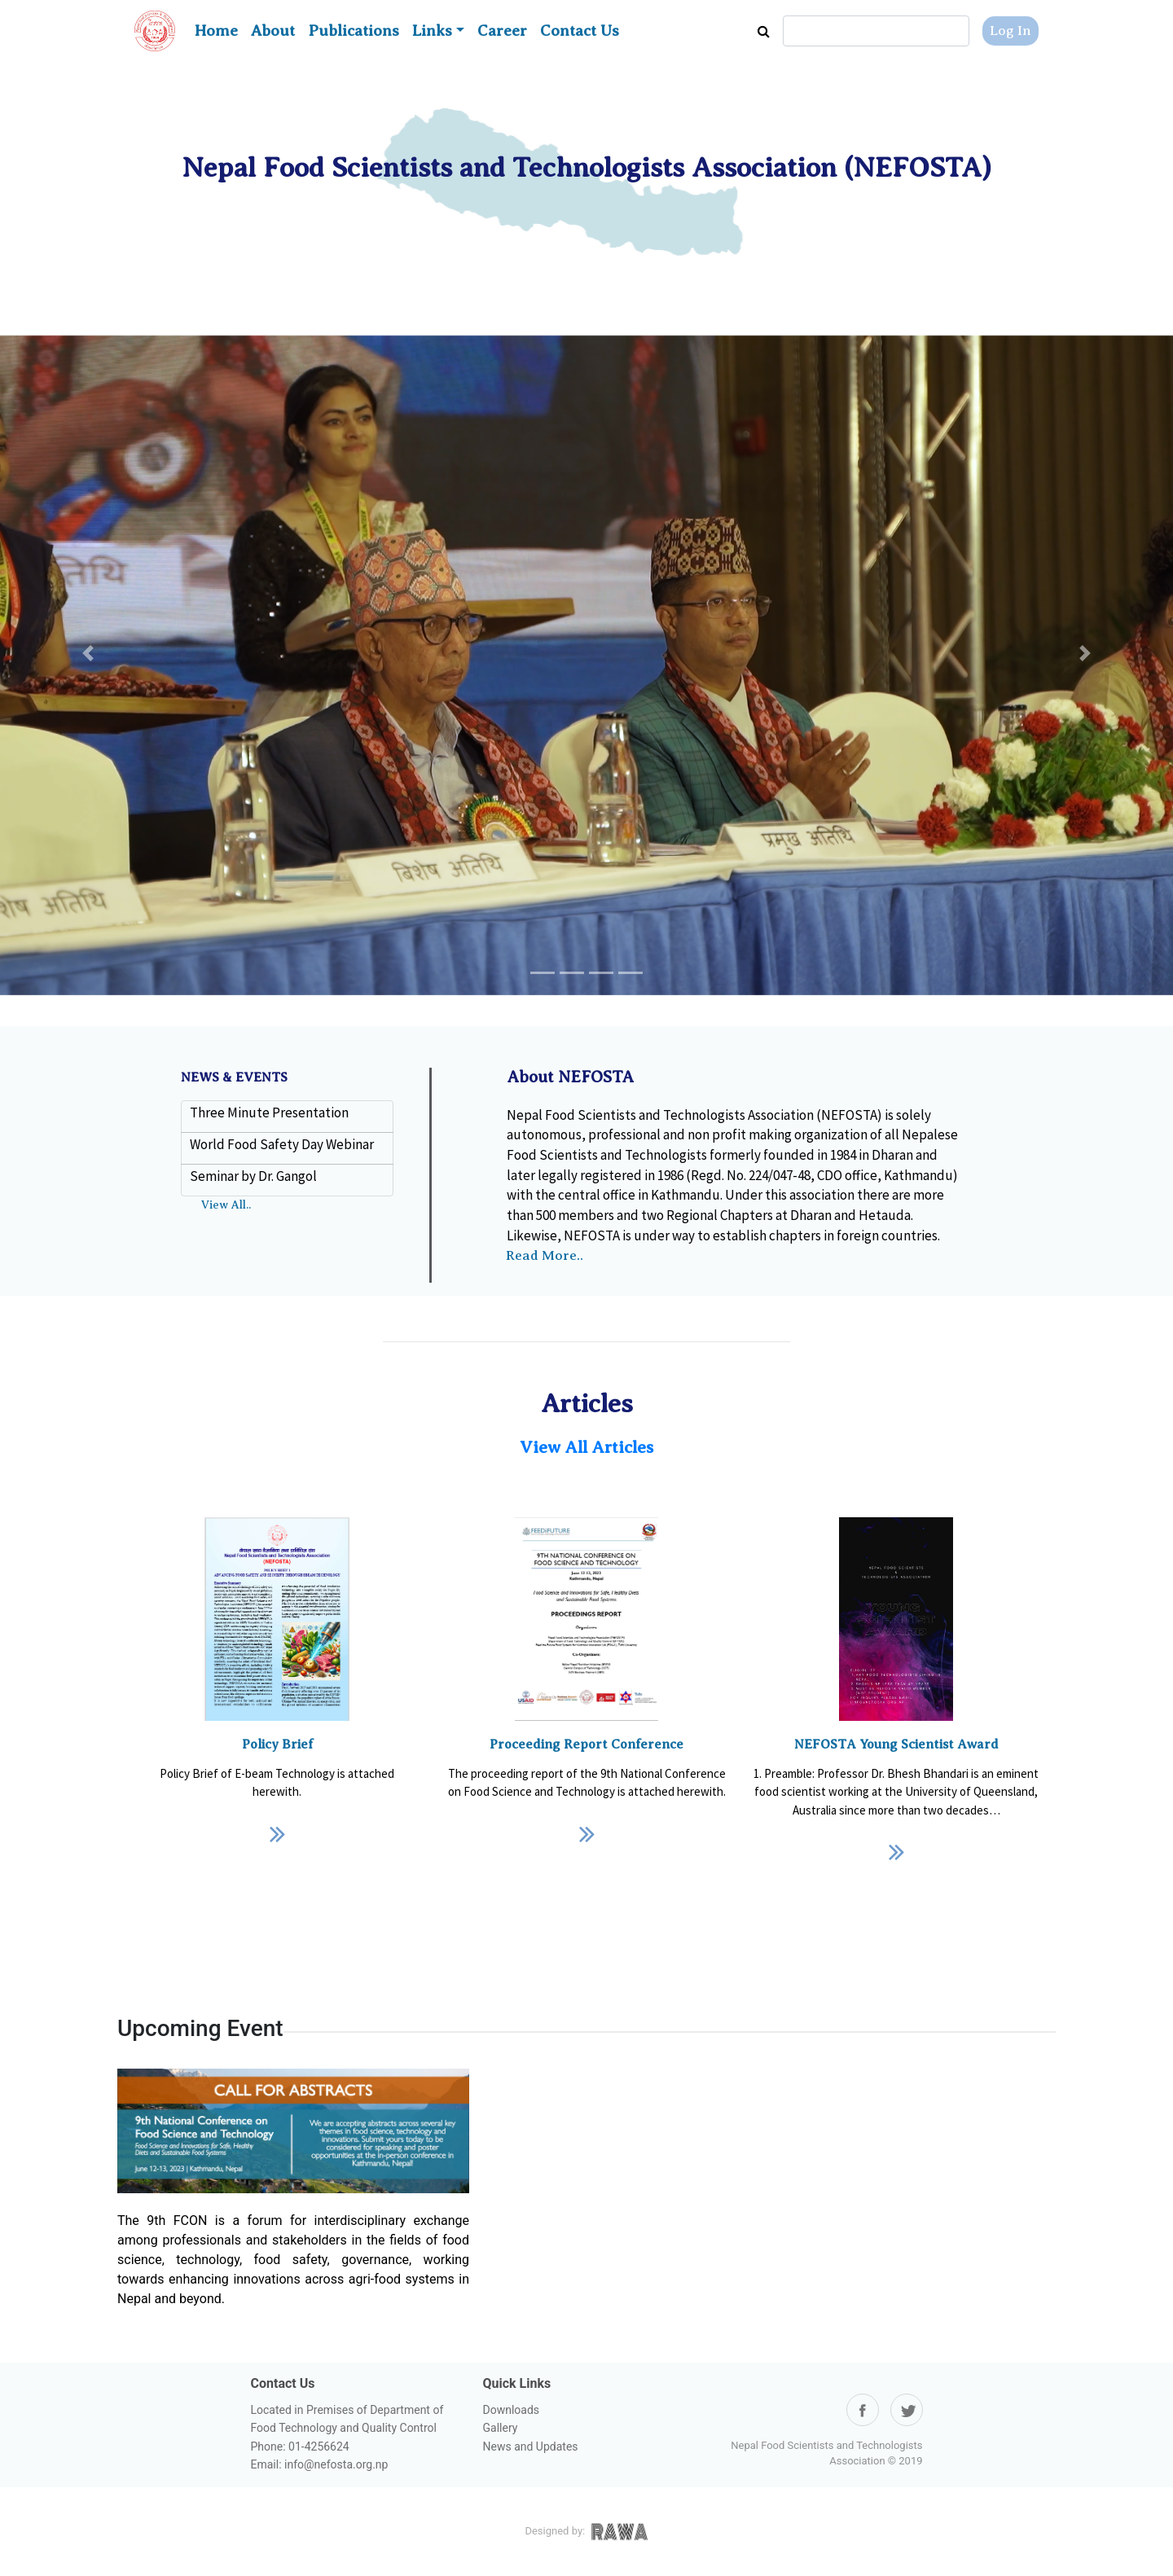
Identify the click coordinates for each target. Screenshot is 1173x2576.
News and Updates (530, 2446)
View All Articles (586, 1447)
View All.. (226, 1205)
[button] (88, 653)
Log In (1010, 30)
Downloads (511, 2409)
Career (502, 30)
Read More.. (544, 1255)
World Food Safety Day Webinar (282, 1144)
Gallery (500, 2427)
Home (216, 30)
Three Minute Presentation (269, 1112)
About (273, 30)
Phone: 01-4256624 (300, 2446)
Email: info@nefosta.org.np (320, 2464)
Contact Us (579, 30)
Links (432, 30)
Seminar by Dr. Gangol (253, 1176)
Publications (353, 30)
